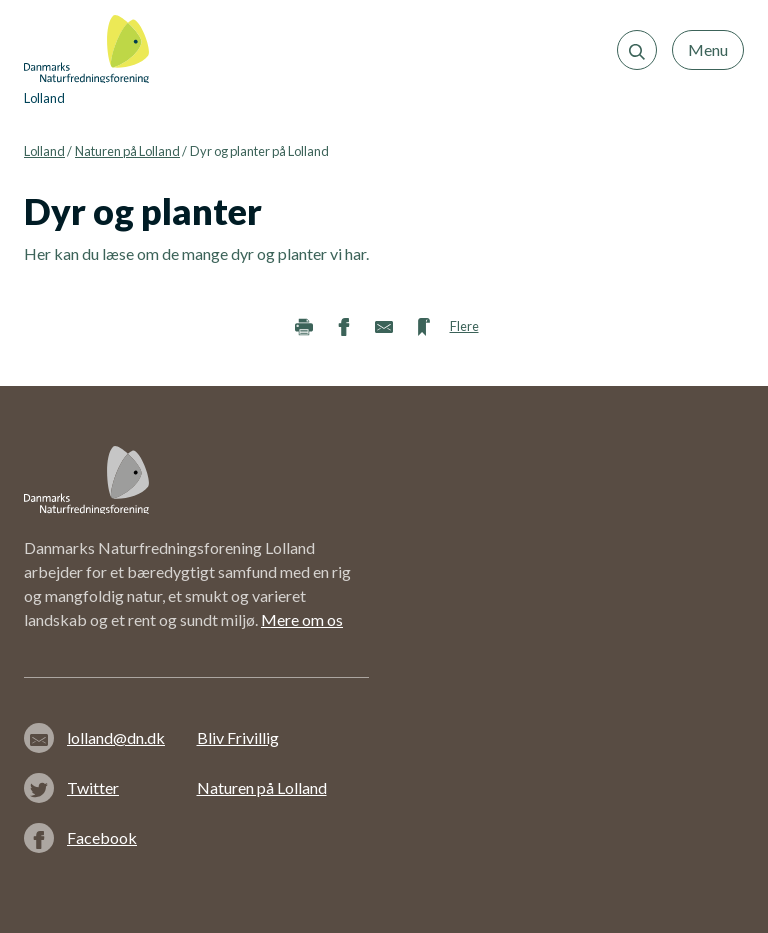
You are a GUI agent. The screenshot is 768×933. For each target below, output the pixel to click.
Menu (708, 49)
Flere (464, 326)
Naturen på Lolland (127, 151)
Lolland (44, 151)
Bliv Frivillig (238, 737)
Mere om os (302, 619)
